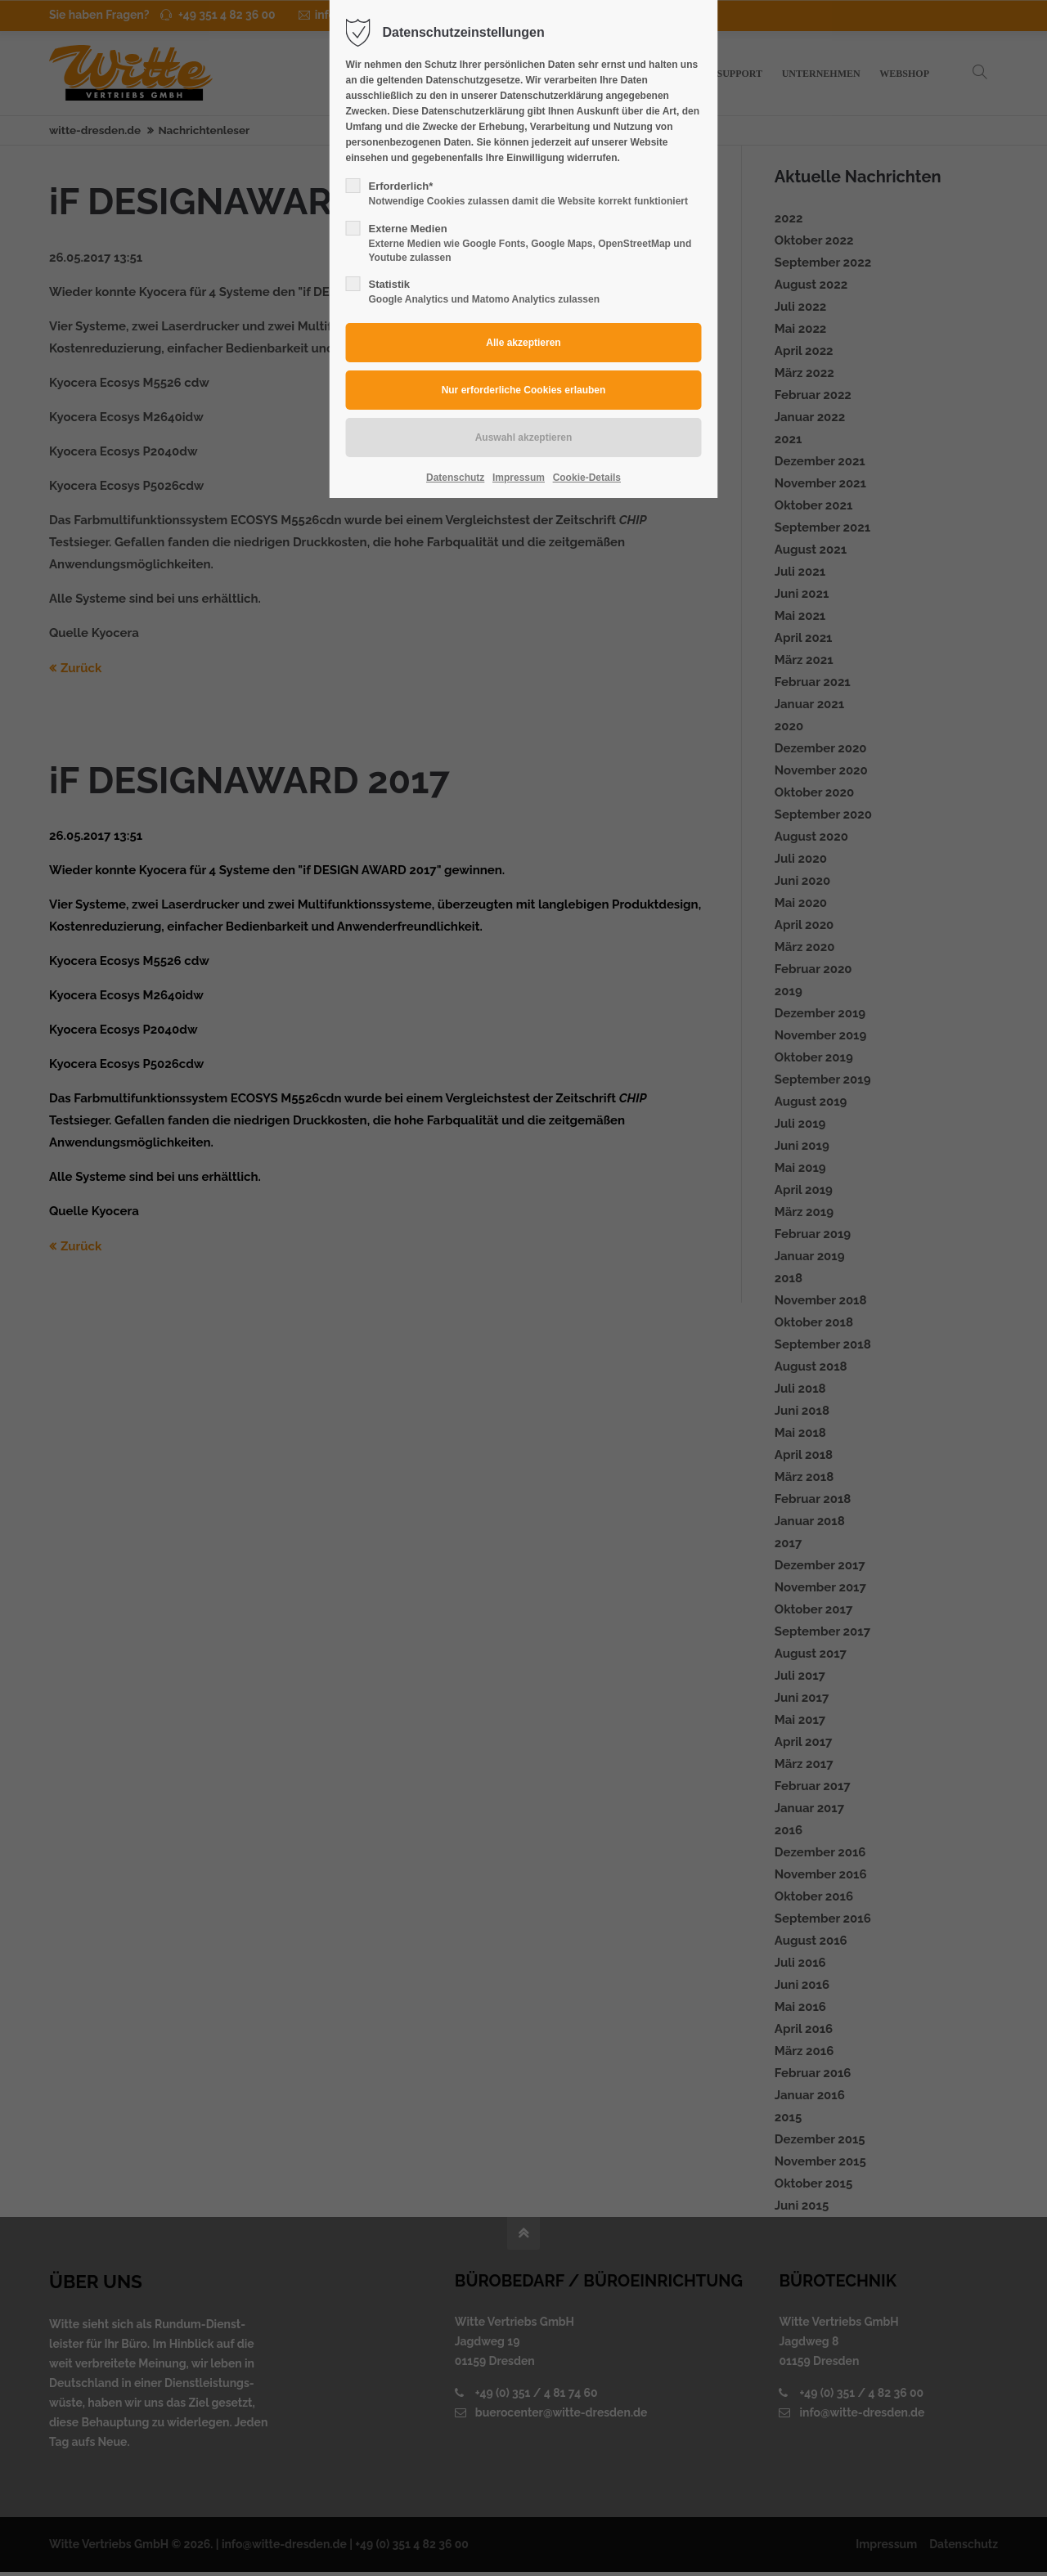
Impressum (518, 477)
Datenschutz (455, 477)
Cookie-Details (587, 477)
